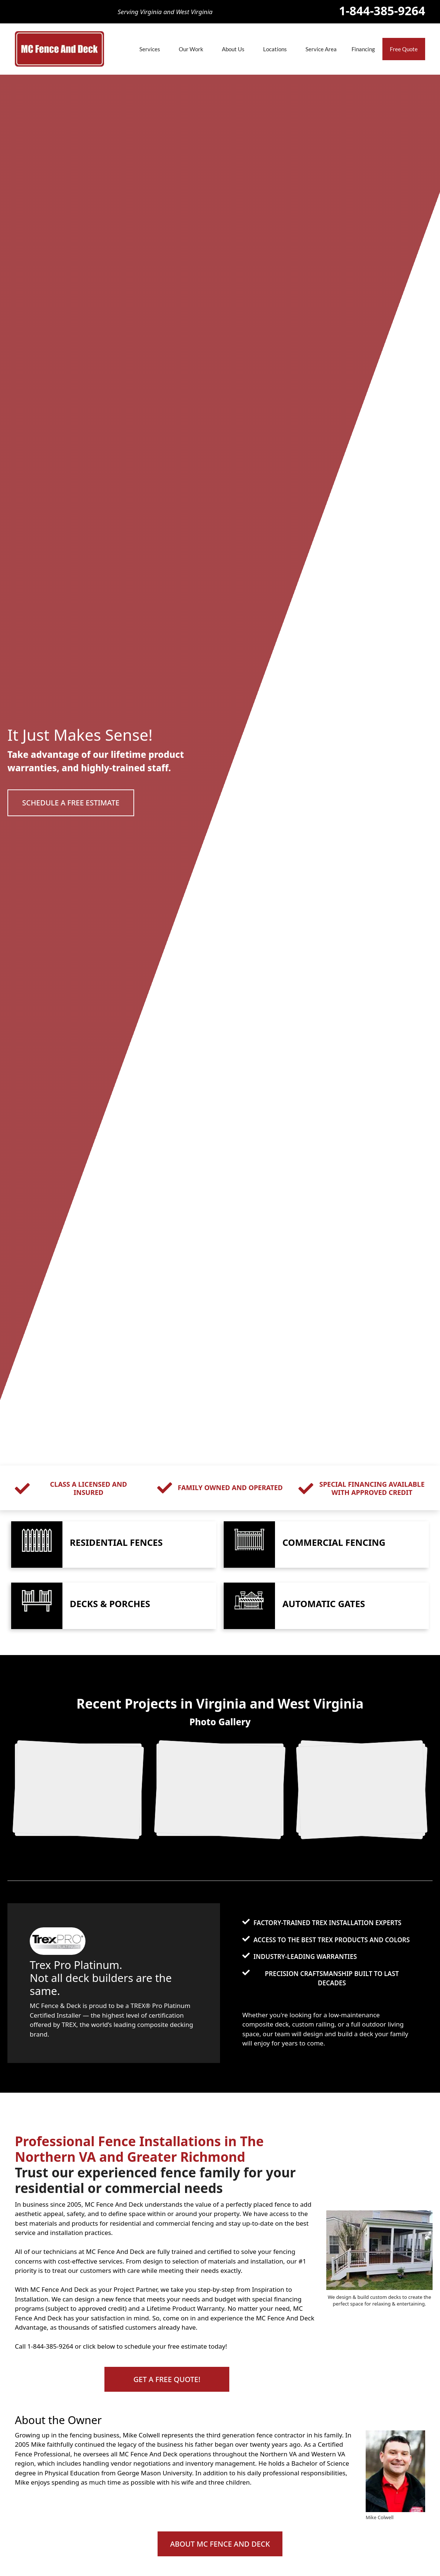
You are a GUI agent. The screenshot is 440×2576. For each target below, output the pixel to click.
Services (149, 49)
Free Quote (404, 49)
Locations (275, 49)
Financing (363, 49)
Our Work (191, 49)
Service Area (321, 49)
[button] (72, 803)
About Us (233, 49)
